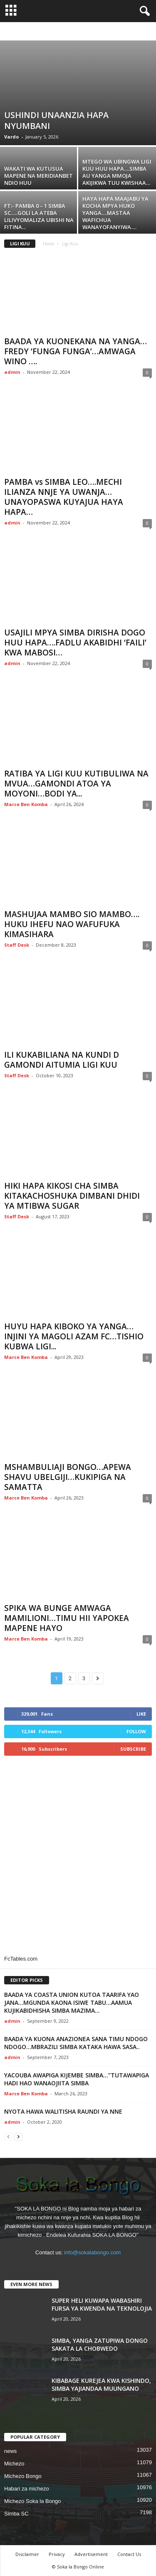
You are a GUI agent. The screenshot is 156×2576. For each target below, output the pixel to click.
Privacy (57, 2554)
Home (48, 244)
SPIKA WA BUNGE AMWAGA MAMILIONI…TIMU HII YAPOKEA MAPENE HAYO (66, 1618)
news (10, 2451)
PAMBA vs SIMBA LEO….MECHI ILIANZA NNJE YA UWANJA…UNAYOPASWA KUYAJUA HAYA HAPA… (63, 496)
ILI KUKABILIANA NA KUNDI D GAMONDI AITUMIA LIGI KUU (61, 1059)
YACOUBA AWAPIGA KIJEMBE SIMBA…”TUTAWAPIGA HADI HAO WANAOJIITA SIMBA (76, 2079)
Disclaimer (27, 2554)
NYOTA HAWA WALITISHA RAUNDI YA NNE (63, 2111)
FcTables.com (20, 1959)
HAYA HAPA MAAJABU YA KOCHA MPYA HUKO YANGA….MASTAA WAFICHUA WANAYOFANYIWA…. (115, 213)
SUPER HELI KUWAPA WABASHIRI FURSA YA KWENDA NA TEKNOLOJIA (102, 2304)
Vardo (11, 137)
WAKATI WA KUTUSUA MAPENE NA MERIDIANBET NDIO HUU (38, 176)
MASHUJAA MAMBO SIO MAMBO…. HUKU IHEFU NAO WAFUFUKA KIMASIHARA (71, 924)
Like (141, 1714)
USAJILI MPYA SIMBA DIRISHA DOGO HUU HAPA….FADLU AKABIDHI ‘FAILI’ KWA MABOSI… (75, 642)
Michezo (14, 2463)
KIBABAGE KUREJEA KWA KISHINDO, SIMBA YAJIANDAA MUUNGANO (101, 2384)
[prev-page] (8, 2136)
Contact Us (129, 2554)
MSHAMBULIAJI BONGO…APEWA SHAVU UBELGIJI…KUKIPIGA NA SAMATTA (67, 1477)
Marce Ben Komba (26, 804)
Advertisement (91, 2554)
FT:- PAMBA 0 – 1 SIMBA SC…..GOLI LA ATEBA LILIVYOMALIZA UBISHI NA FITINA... (39, 216)
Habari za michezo (26, 2488)
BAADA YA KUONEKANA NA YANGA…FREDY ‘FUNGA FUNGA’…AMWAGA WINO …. (75, 351)
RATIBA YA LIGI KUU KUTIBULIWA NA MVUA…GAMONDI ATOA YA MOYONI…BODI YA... (76, 783)
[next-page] (18, 2136)
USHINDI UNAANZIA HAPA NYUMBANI (56, 120)
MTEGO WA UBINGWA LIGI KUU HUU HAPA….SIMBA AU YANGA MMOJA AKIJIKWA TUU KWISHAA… (116, 172)
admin (12, 372)
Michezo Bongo (23, 2476)
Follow (136, 1731)
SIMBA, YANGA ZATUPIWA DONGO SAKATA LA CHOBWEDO (100, 2344)
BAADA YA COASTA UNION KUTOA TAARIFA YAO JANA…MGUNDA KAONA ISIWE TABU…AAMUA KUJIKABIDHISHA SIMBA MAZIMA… (71, 2002)
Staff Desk (16, 945)
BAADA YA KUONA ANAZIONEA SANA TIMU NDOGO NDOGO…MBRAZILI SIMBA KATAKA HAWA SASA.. (76, 2043)
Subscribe (133, 1749)
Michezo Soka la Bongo (32, 2501)
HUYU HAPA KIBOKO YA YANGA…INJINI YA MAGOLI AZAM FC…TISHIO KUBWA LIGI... (74, 1336)
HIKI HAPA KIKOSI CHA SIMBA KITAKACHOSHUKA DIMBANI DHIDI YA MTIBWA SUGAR (72, 1195)
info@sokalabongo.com (92, 2252)
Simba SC (16, 2513)
